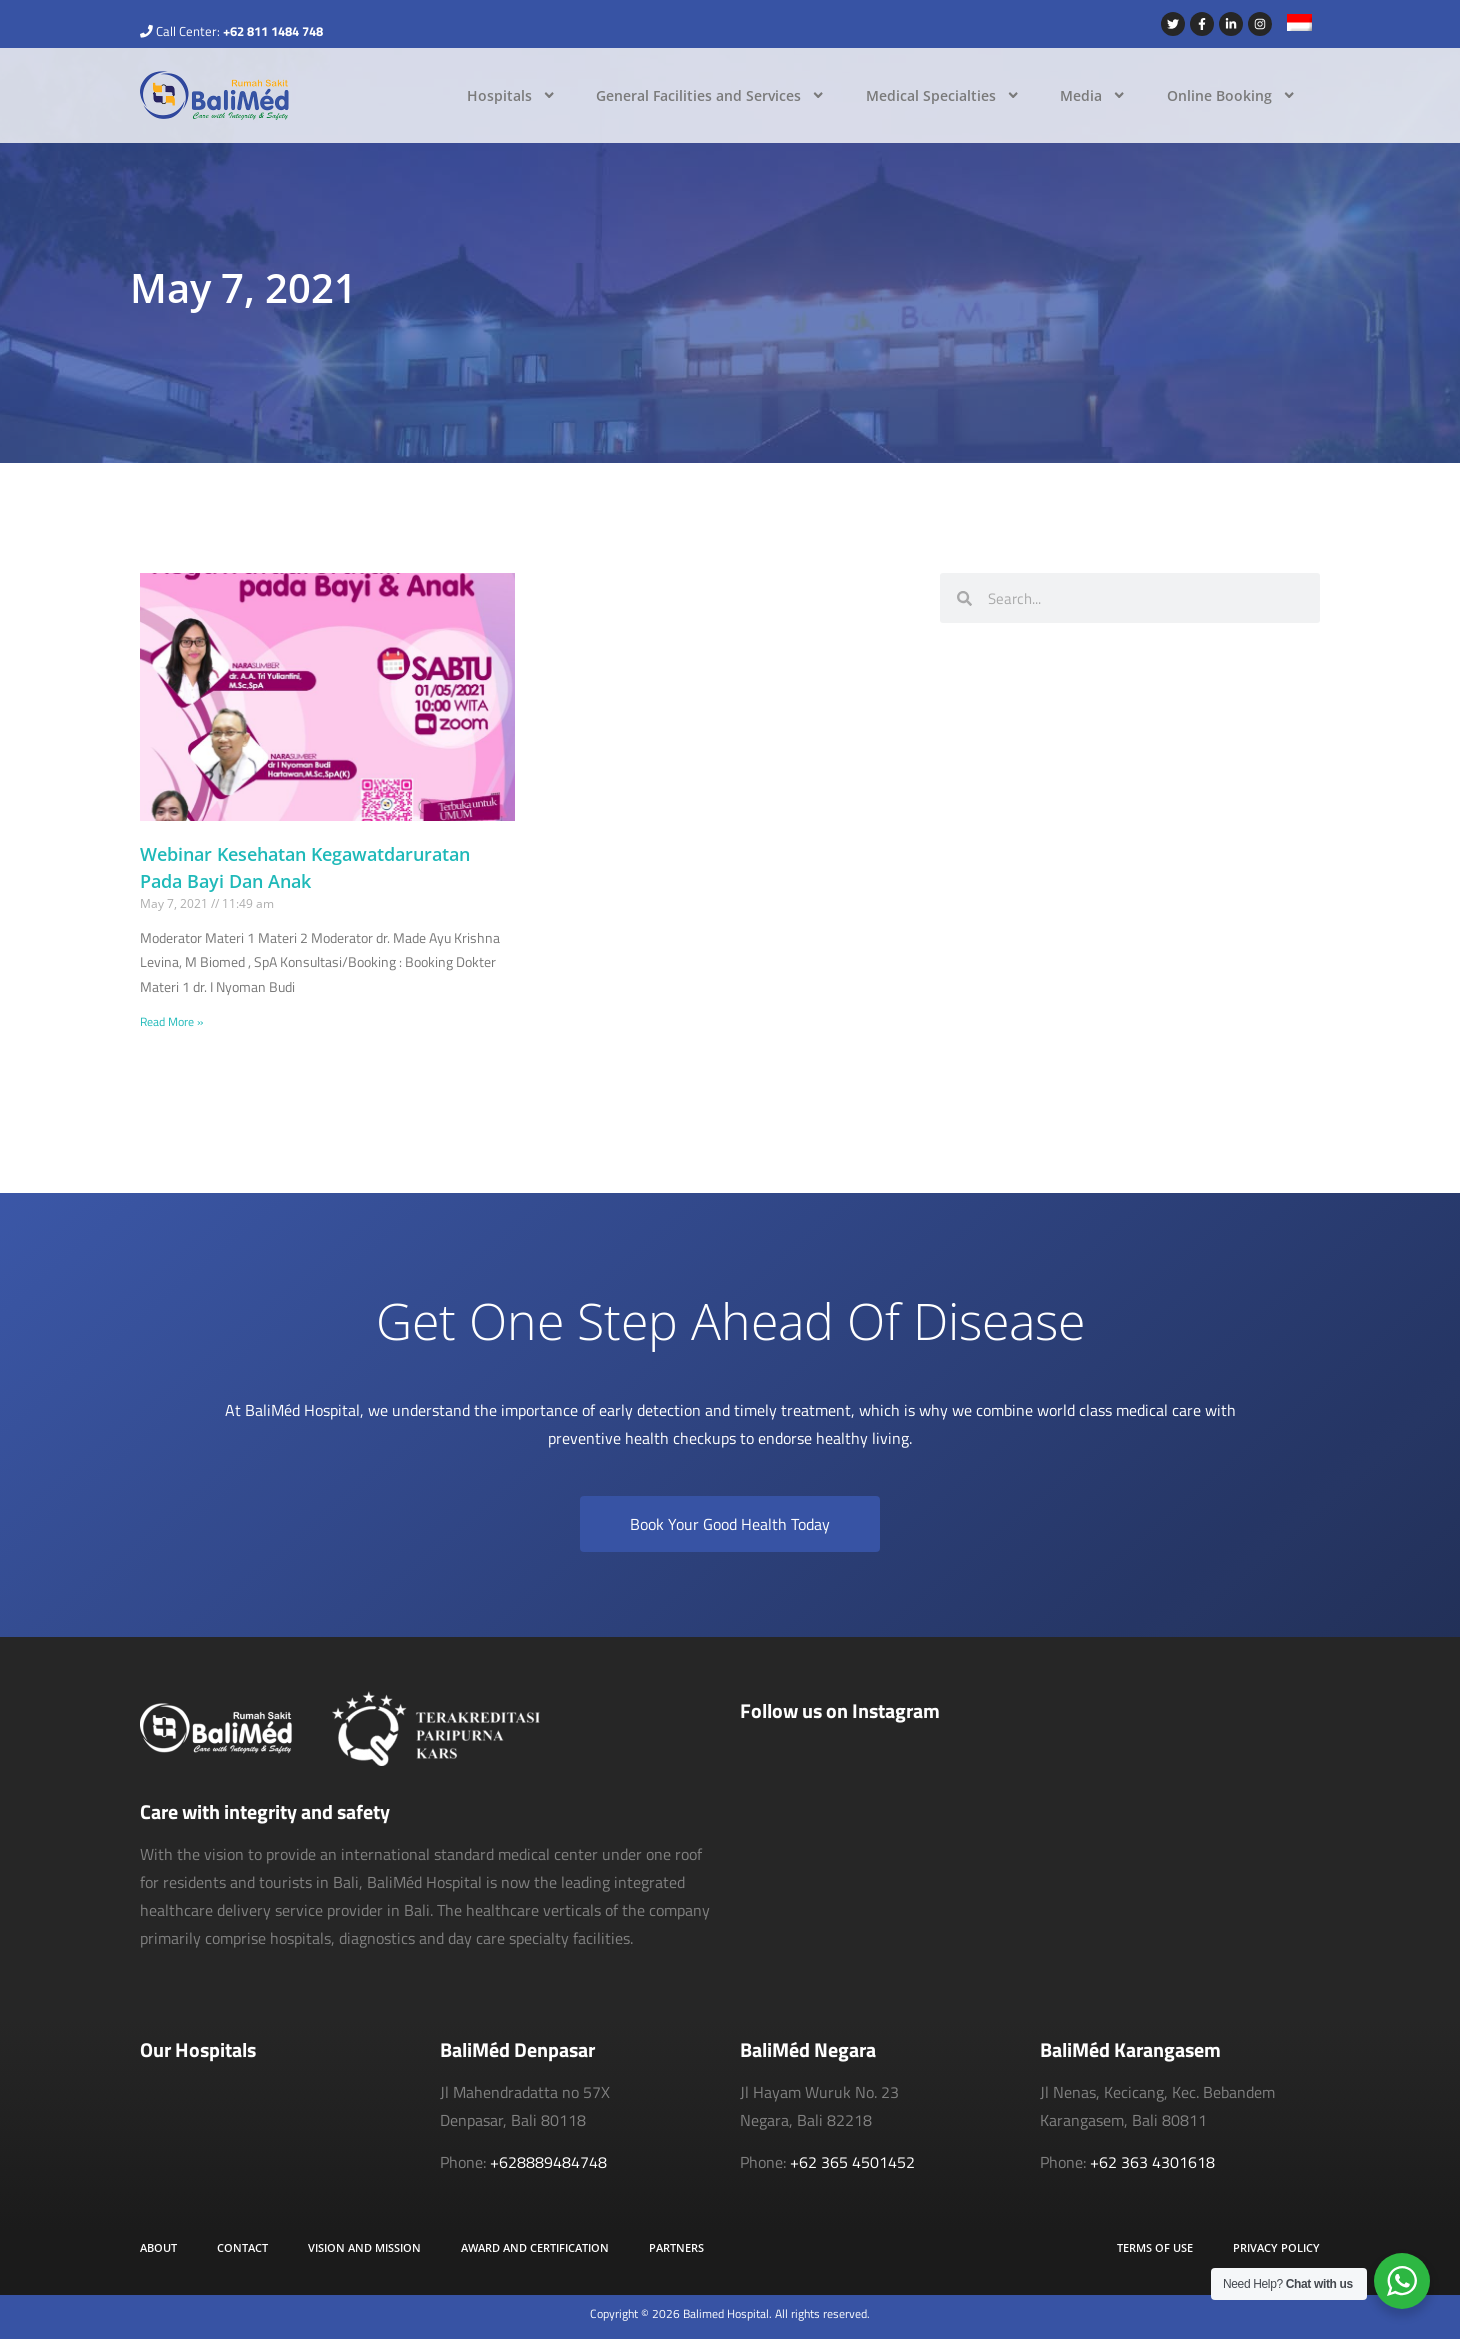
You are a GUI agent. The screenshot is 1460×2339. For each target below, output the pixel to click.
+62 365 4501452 (852, 2162)
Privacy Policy (1276, 2247)
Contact (242, 2247)
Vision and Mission (364, 2247)
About (158, 2247)
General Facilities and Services (710, 95)
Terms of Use (1155, 2247)
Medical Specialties (943, 95)
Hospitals (511, 95)
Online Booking (1231, 95)
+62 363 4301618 (1152, 2162)
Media (1093, 95)
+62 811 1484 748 (273, 31)
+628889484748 (548, 2162)
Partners (676, 2247)
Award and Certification (535, 2247)
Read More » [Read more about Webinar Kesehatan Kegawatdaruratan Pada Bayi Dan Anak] (171, 1021)
